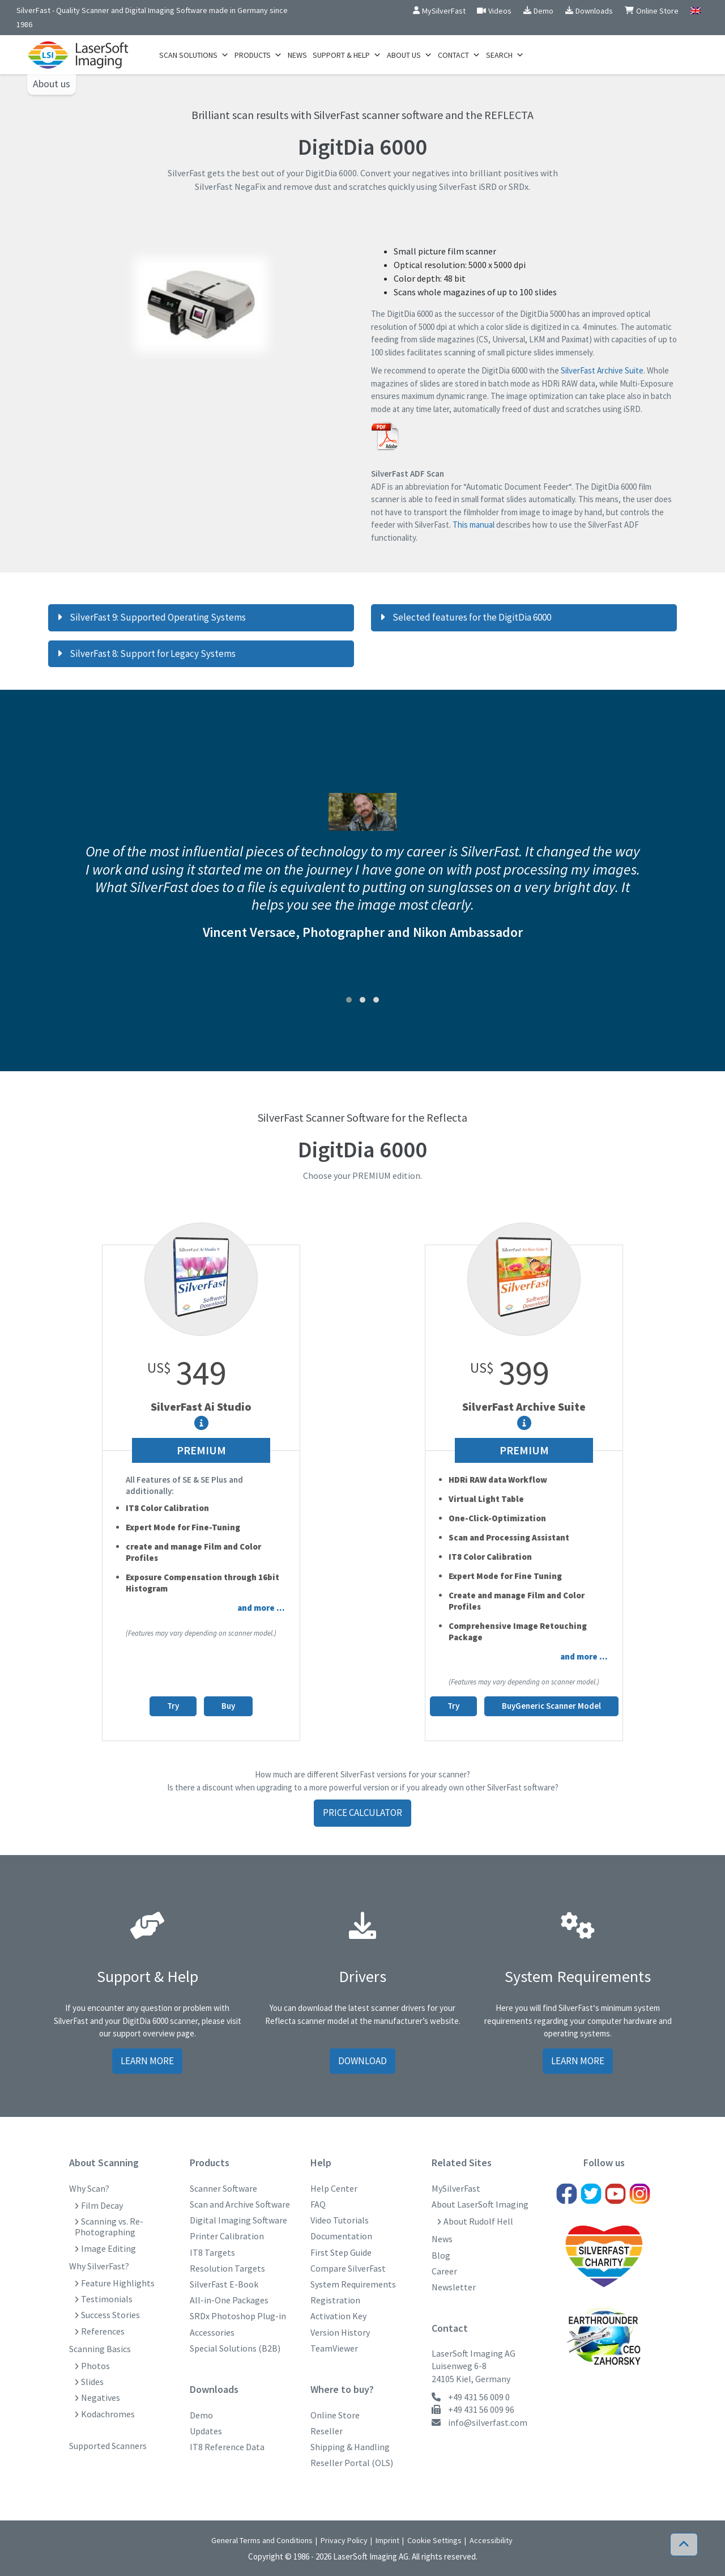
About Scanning (104, 2162)
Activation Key (338, 2316)
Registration (335, 2300)
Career (444, 2271)
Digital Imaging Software (238, 2220)
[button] (349, 999)
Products (258, 55)
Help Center (333, 2188)
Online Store (335, 2415)
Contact (459, 55)
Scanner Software (223, 2188)
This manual (473, 524)
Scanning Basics (100, 2349)
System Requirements (353, 2284)
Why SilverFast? (99, 2266)
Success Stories (110, 2315)
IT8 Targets (212, 2252)
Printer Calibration (227, 2236)
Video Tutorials (339, 2220)
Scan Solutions (194, 55)
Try (173, 1705)
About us (51, 83)
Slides (92, 2381)
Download (362, 2061)
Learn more (147, 2061)
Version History (340, 2332)
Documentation (341, 2236)
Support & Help (347, 55)
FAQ (318, 2204)
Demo (201, 2415)
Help (320, 2162)
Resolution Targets (227, 2268)
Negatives (100, 2397)
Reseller (326, 2431)
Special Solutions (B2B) (235, 2348)
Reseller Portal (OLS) (351, 2463)
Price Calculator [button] (362, 1812)
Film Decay (102, 2205)
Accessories (212, 2332)
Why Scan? (89, 2188)
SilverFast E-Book (224, 2284)
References (103, 2331)
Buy (228, 1705)
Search (505, 55)
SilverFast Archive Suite (602, 370)
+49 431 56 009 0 (479, 2397)
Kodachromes (108, 2414)
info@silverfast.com (487, 2422)
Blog (441, 2255)
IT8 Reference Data (227, 2447)
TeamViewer (334, 2348)
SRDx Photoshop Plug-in (238, 2316)
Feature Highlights (118, 2283)
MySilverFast (456, 2188)
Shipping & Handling (350, 2447)
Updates (206, 2431)
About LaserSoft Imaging (480, 2204)
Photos (95, 2366)
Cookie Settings (434, 2540)
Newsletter (454, 2287)
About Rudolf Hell (478, 2221)
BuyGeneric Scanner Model (551, 1705)
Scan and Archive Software (240, 2204)
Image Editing (108, 2248)
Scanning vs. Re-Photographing (109, 2227)
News (297, 55)
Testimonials (107, 2299)
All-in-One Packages (229, 2300)
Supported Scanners (108, 2446)
